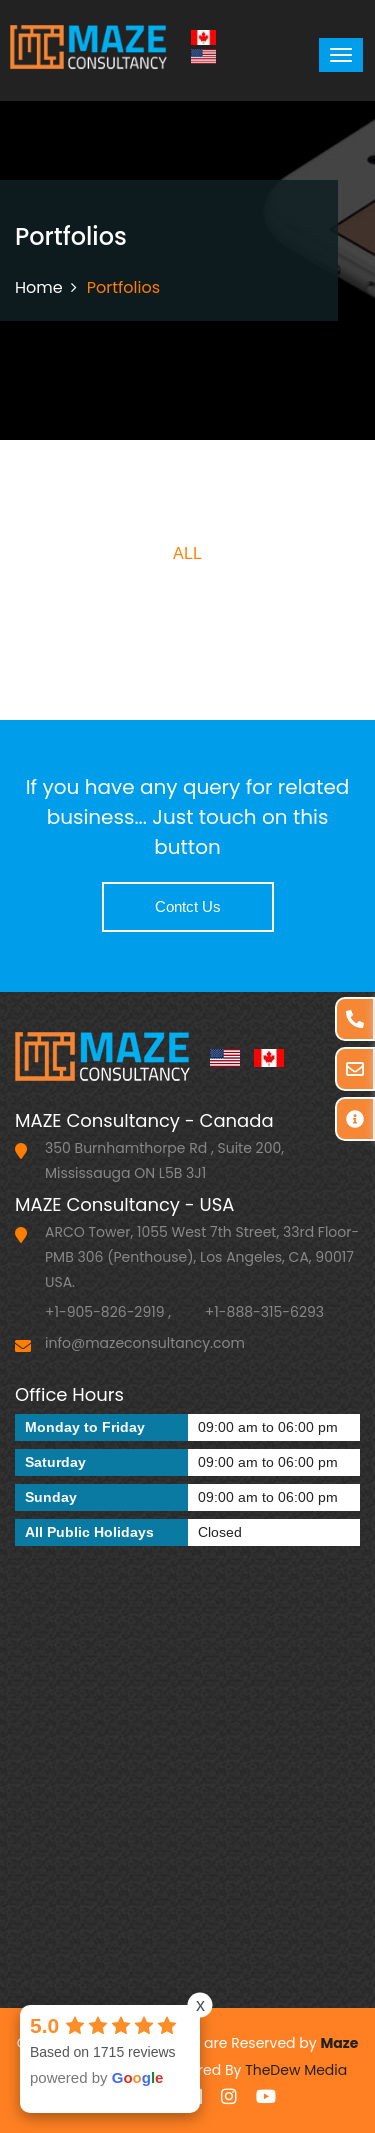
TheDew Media (296, 2070)
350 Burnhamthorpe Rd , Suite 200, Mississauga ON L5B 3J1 (164, 1160)
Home (39, 287)
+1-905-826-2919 (105, 1312)
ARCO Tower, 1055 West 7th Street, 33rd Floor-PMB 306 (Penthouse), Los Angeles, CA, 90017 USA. (202, 1257)
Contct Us (188, 906)
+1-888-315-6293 (264, 1312)
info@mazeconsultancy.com (145, 1343)
